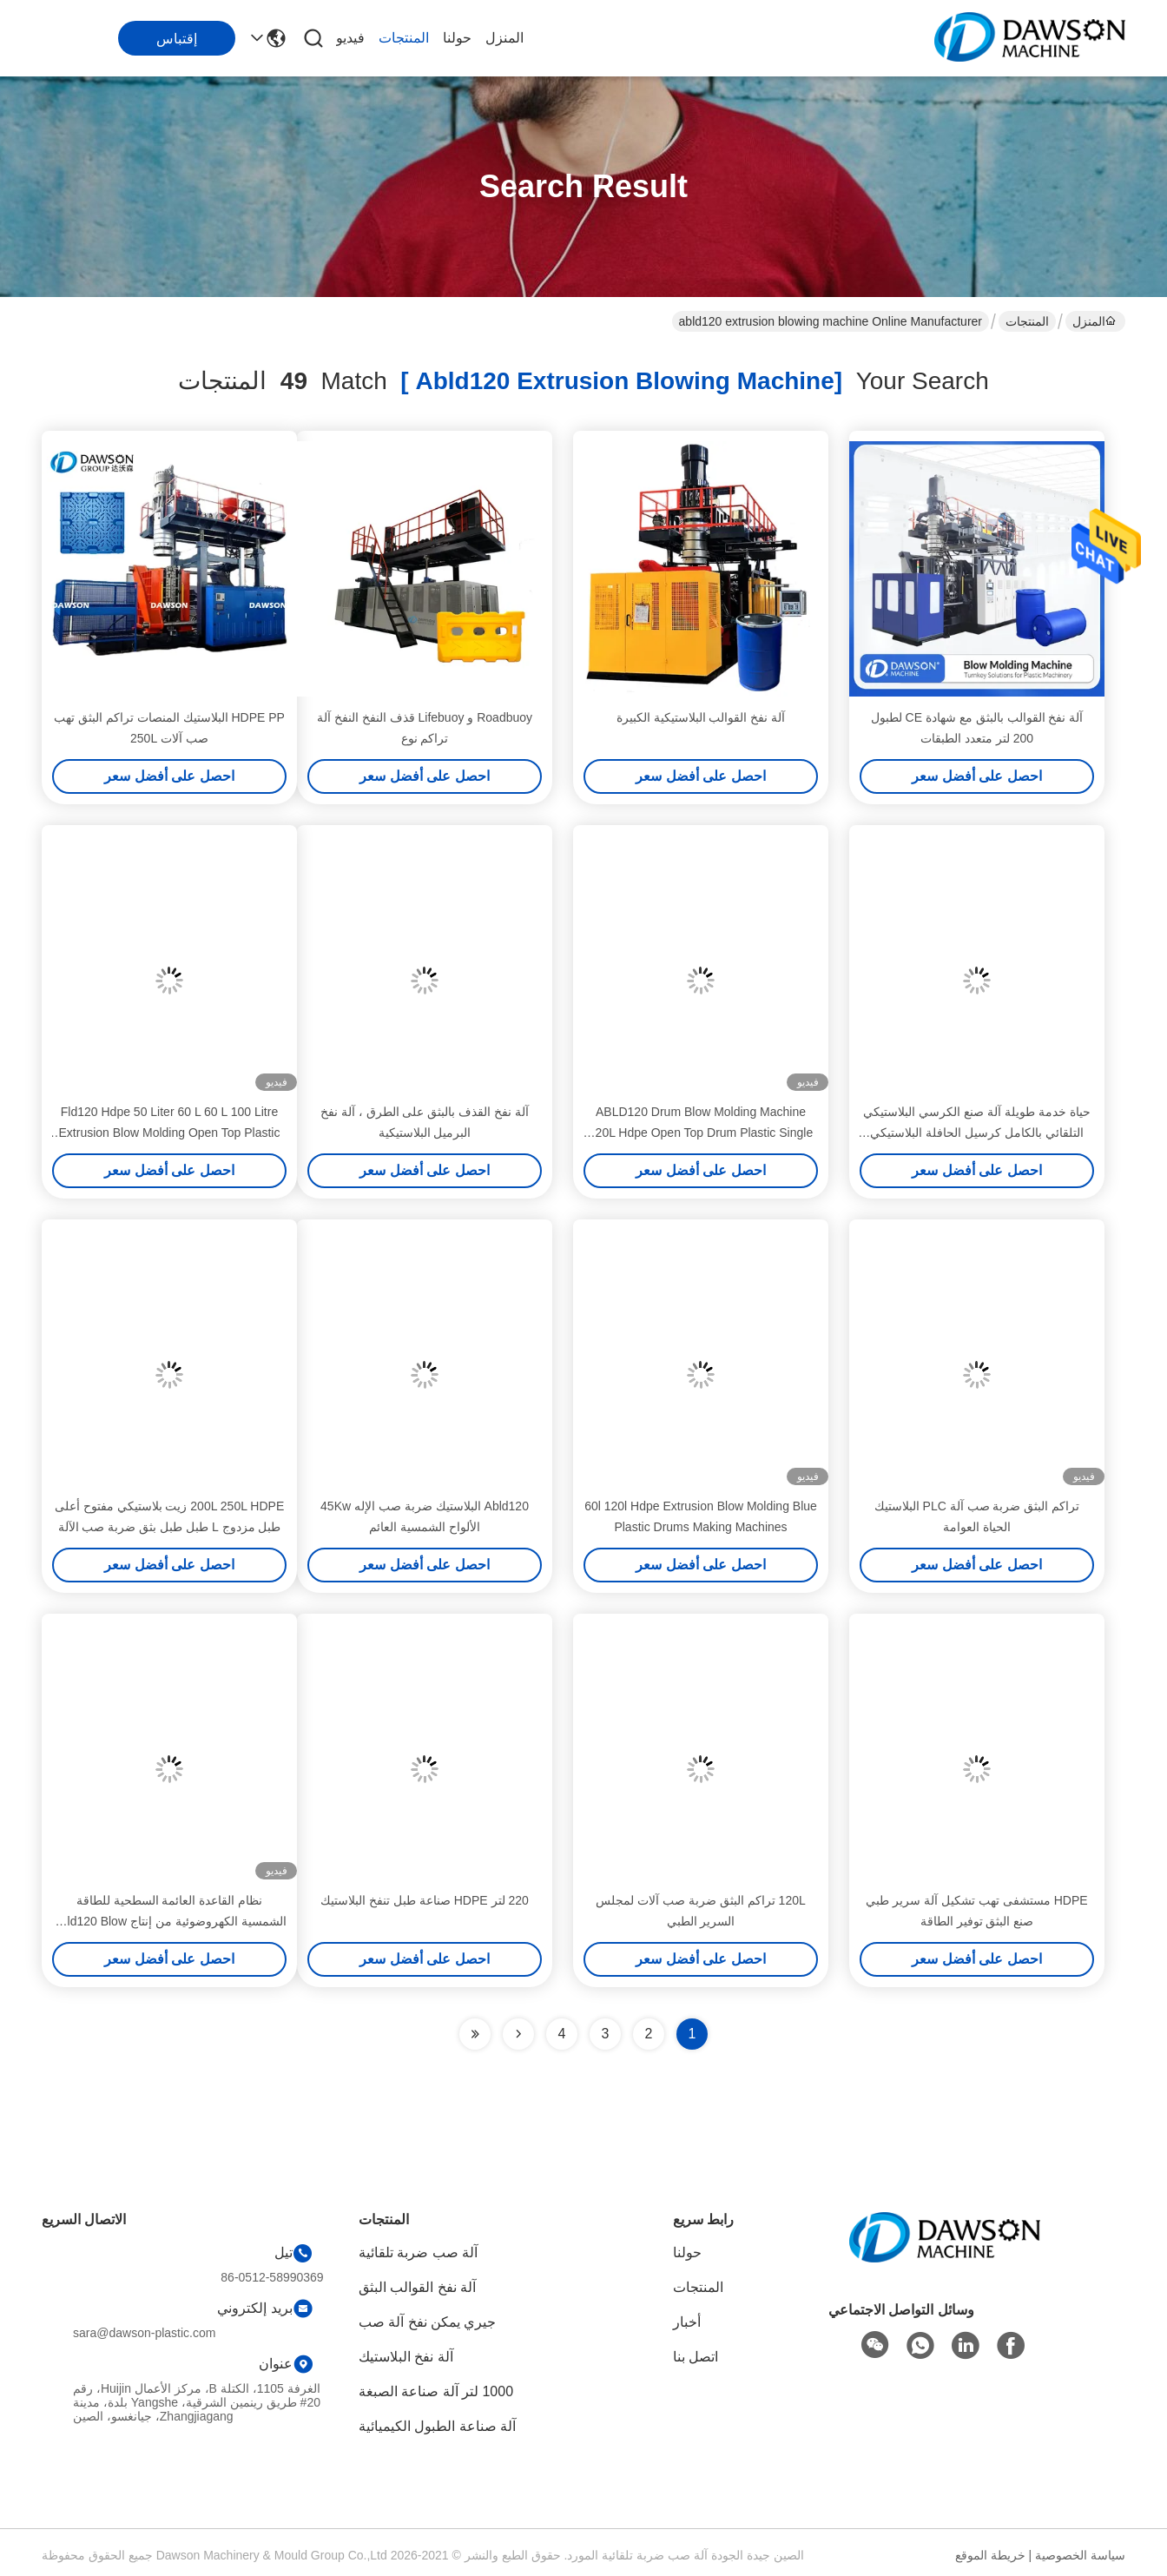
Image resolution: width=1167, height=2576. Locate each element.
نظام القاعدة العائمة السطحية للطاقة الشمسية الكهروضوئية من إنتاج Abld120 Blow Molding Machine (169, 1921)
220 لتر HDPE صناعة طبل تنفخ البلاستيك (424, 1900)
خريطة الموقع (990, 2555)
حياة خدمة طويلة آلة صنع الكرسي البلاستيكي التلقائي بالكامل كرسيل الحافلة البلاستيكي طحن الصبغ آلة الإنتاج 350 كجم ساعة (976, 1132)
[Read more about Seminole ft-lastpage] (475, 2034)
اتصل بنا (695, 2356)
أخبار (687, 2322)
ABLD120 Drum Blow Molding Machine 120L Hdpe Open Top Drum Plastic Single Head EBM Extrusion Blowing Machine (701, 1132)
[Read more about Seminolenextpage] (518, 2034)
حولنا (457, 37)
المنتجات (404, 37)
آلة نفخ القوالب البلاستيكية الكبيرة (701, 717)
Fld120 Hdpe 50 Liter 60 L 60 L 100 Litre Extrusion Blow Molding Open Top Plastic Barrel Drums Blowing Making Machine (169, 1132)
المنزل (504, 37)
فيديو (350, 37)
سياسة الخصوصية (1080, 2555)
